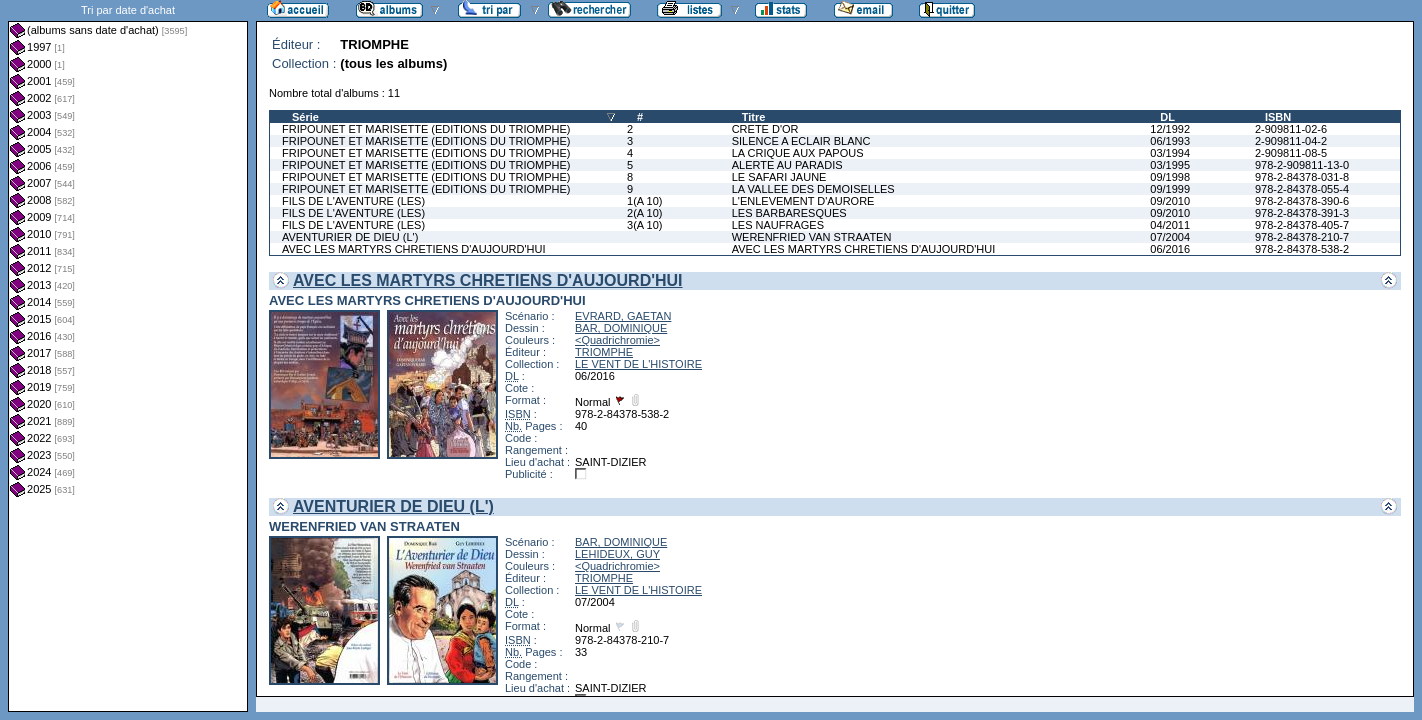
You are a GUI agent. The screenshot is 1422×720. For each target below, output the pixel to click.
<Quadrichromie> (617, 340)
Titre (754, 117)
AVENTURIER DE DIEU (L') (350, 237)
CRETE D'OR (765, 129)
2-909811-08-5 (1291, 153)
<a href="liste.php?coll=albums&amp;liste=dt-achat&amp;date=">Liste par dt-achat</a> (128, 356)
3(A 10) (644, 225)
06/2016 (1170, 249)
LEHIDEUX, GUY (617, 554)
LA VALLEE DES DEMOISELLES (813, 189)
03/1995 (1170, 165)
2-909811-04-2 (1291, 141)
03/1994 (1170, 153)
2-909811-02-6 (1291, 129)
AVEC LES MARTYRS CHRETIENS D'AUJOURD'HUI (414, 249)
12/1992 (1170, 129)
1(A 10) (644, 201)
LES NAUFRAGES (778, 225)
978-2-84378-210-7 (1302, 237)
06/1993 (1170, 141)
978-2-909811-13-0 (1302, 165)
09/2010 (1170, 201)
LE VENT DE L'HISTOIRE (638, 364)
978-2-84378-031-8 (1302, 177)
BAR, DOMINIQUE (621, 328)
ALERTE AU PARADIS (787, 165)
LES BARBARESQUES (789, 213)
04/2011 (1170, 225)
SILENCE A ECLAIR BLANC (801, 141)
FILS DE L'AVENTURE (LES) (353, 201)
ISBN (1278, 117)
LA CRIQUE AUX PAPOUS (798, 153)
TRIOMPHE (604, 352)
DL (1167, 117)
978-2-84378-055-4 (1302, 189)
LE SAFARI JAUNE (779, 177)
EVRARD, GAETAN (623, 316)
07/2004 (1170, 237)
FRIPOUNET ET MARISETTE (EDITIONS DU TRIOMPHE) (426, 129)
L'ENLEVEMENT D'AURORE (803, 201)
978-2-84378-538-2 (1302, 249)
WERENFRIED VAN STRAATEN (812, 237)
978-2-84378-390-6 (1302, 201)
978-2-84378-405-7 (1302, 225)
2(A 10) (644, 213)
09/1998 (1170, 177)
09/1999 (1170, 189)
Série (305, 117)
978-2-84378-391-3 (1302, 213)
